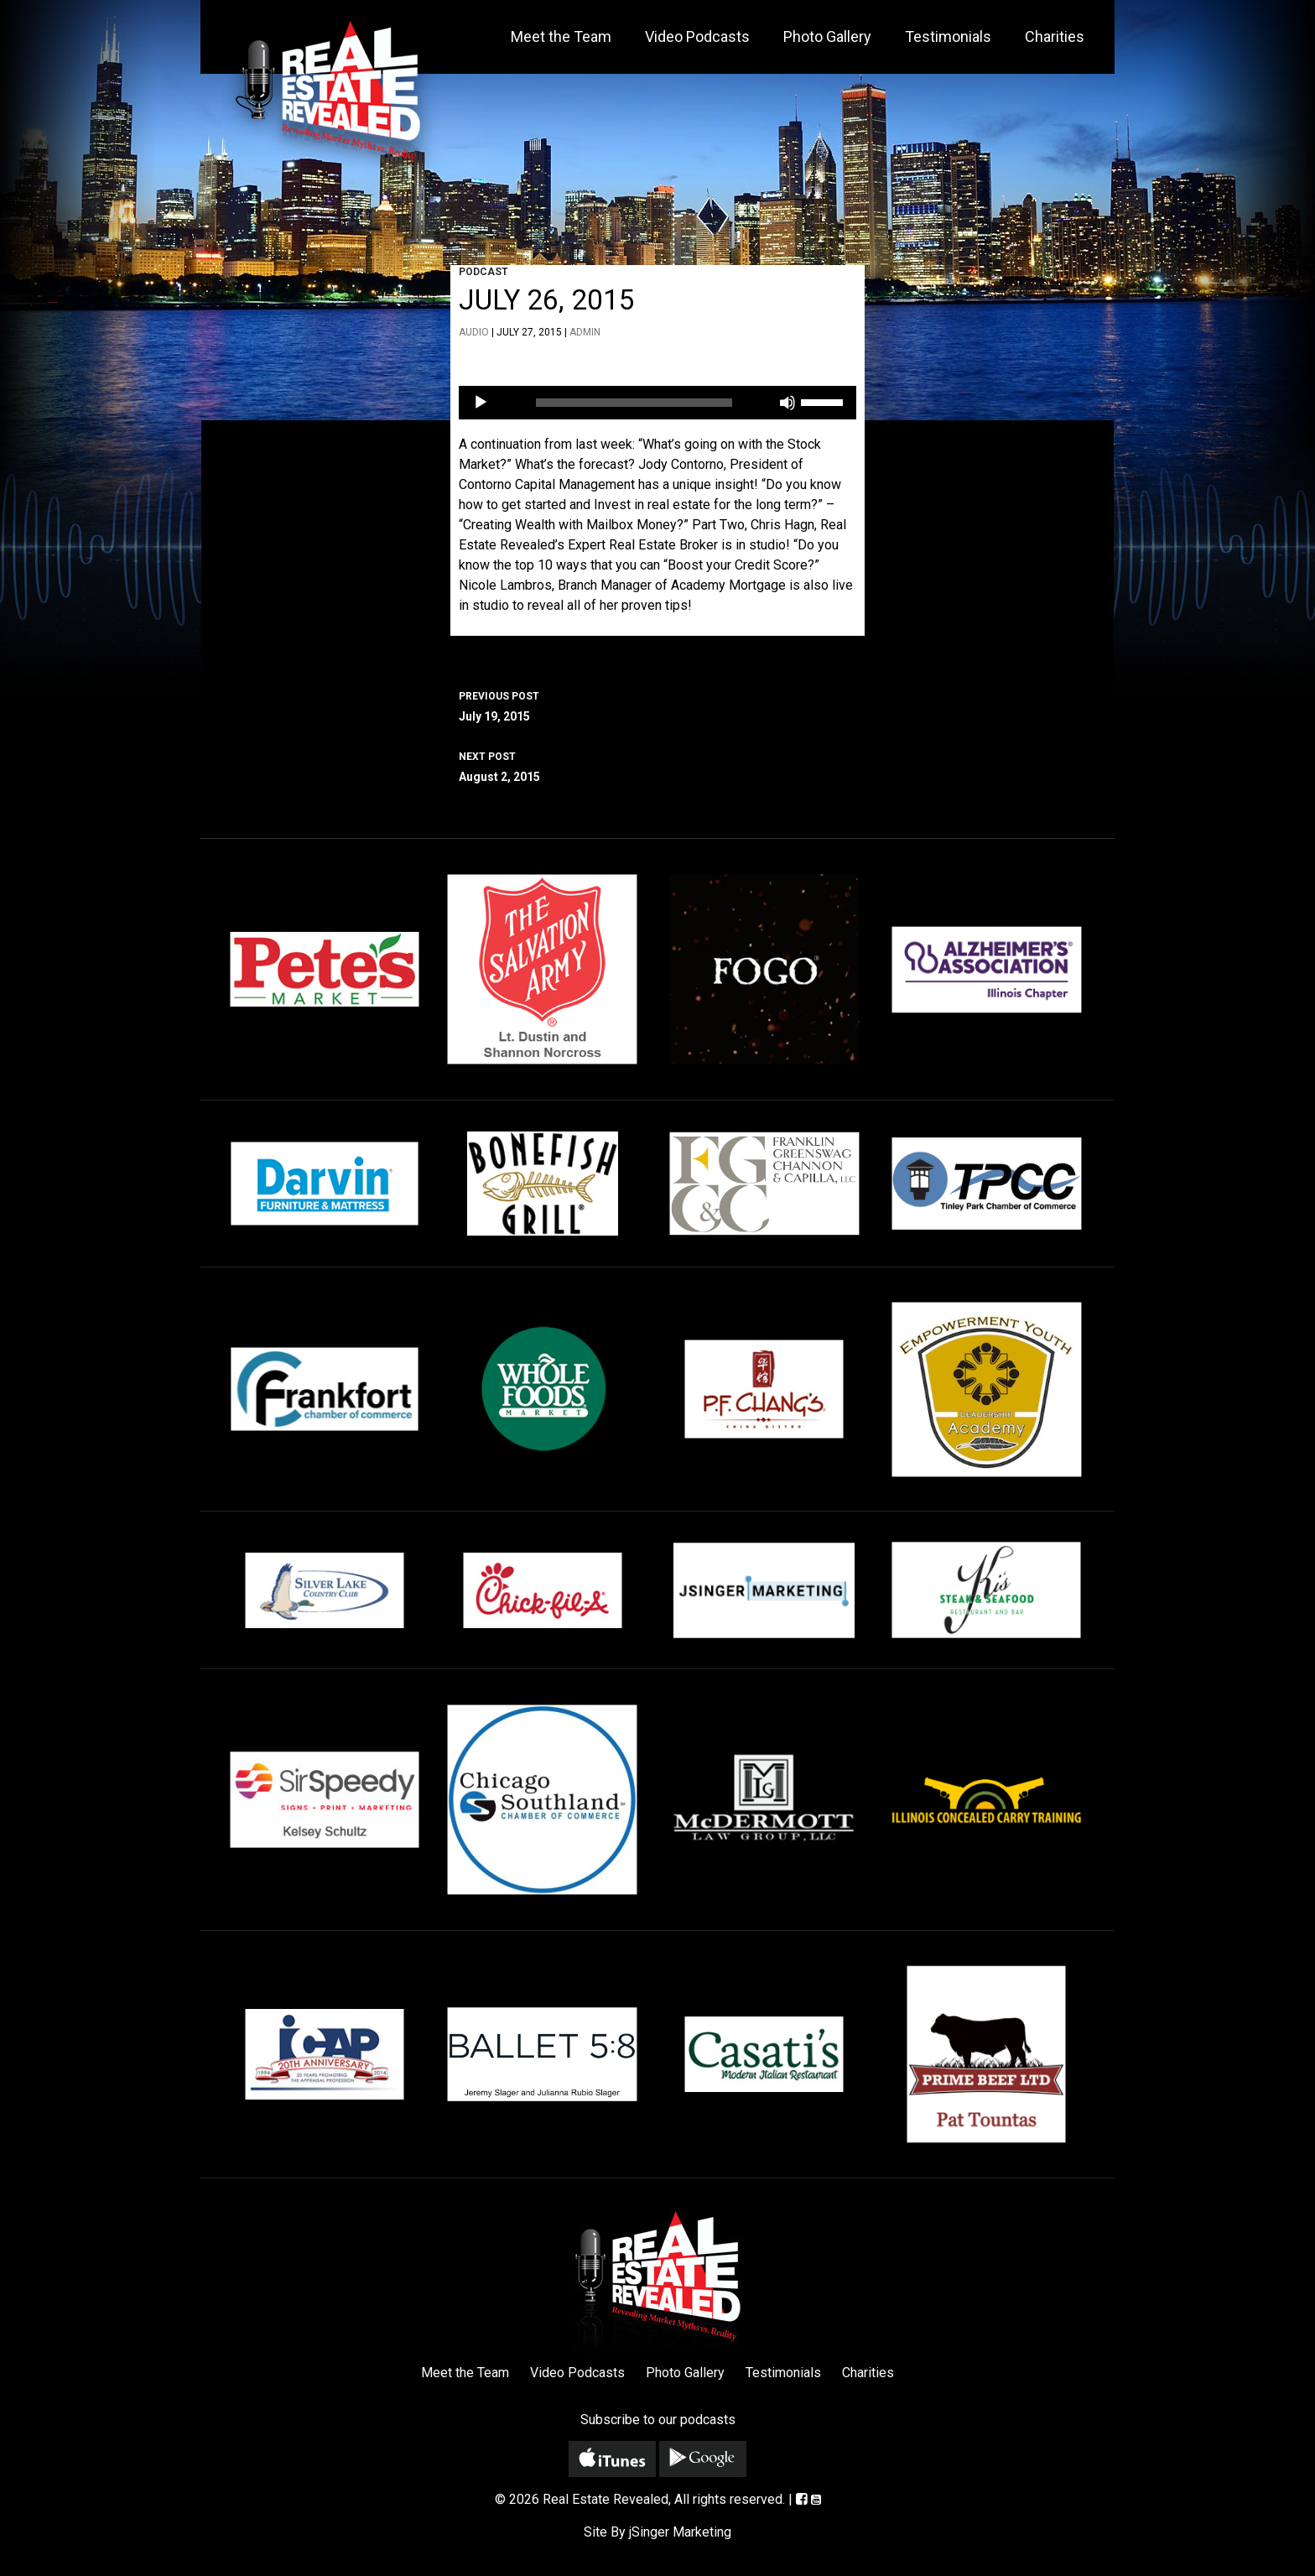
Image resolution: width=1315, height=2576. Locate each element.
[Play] (480, 402)
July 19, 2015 (657, 704)
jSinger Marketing (680, 2532)
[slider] (634, 402)
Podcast (483, 272)
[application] (657, 402)
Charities (1054, 36)
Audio (474, 332)
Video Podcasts (697, 36)
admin (584, 332)
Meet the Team (561, 36)
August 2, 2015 (657, 765)
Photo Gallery (827, 36)
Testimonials (948, 36)
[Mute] (787, 402)
